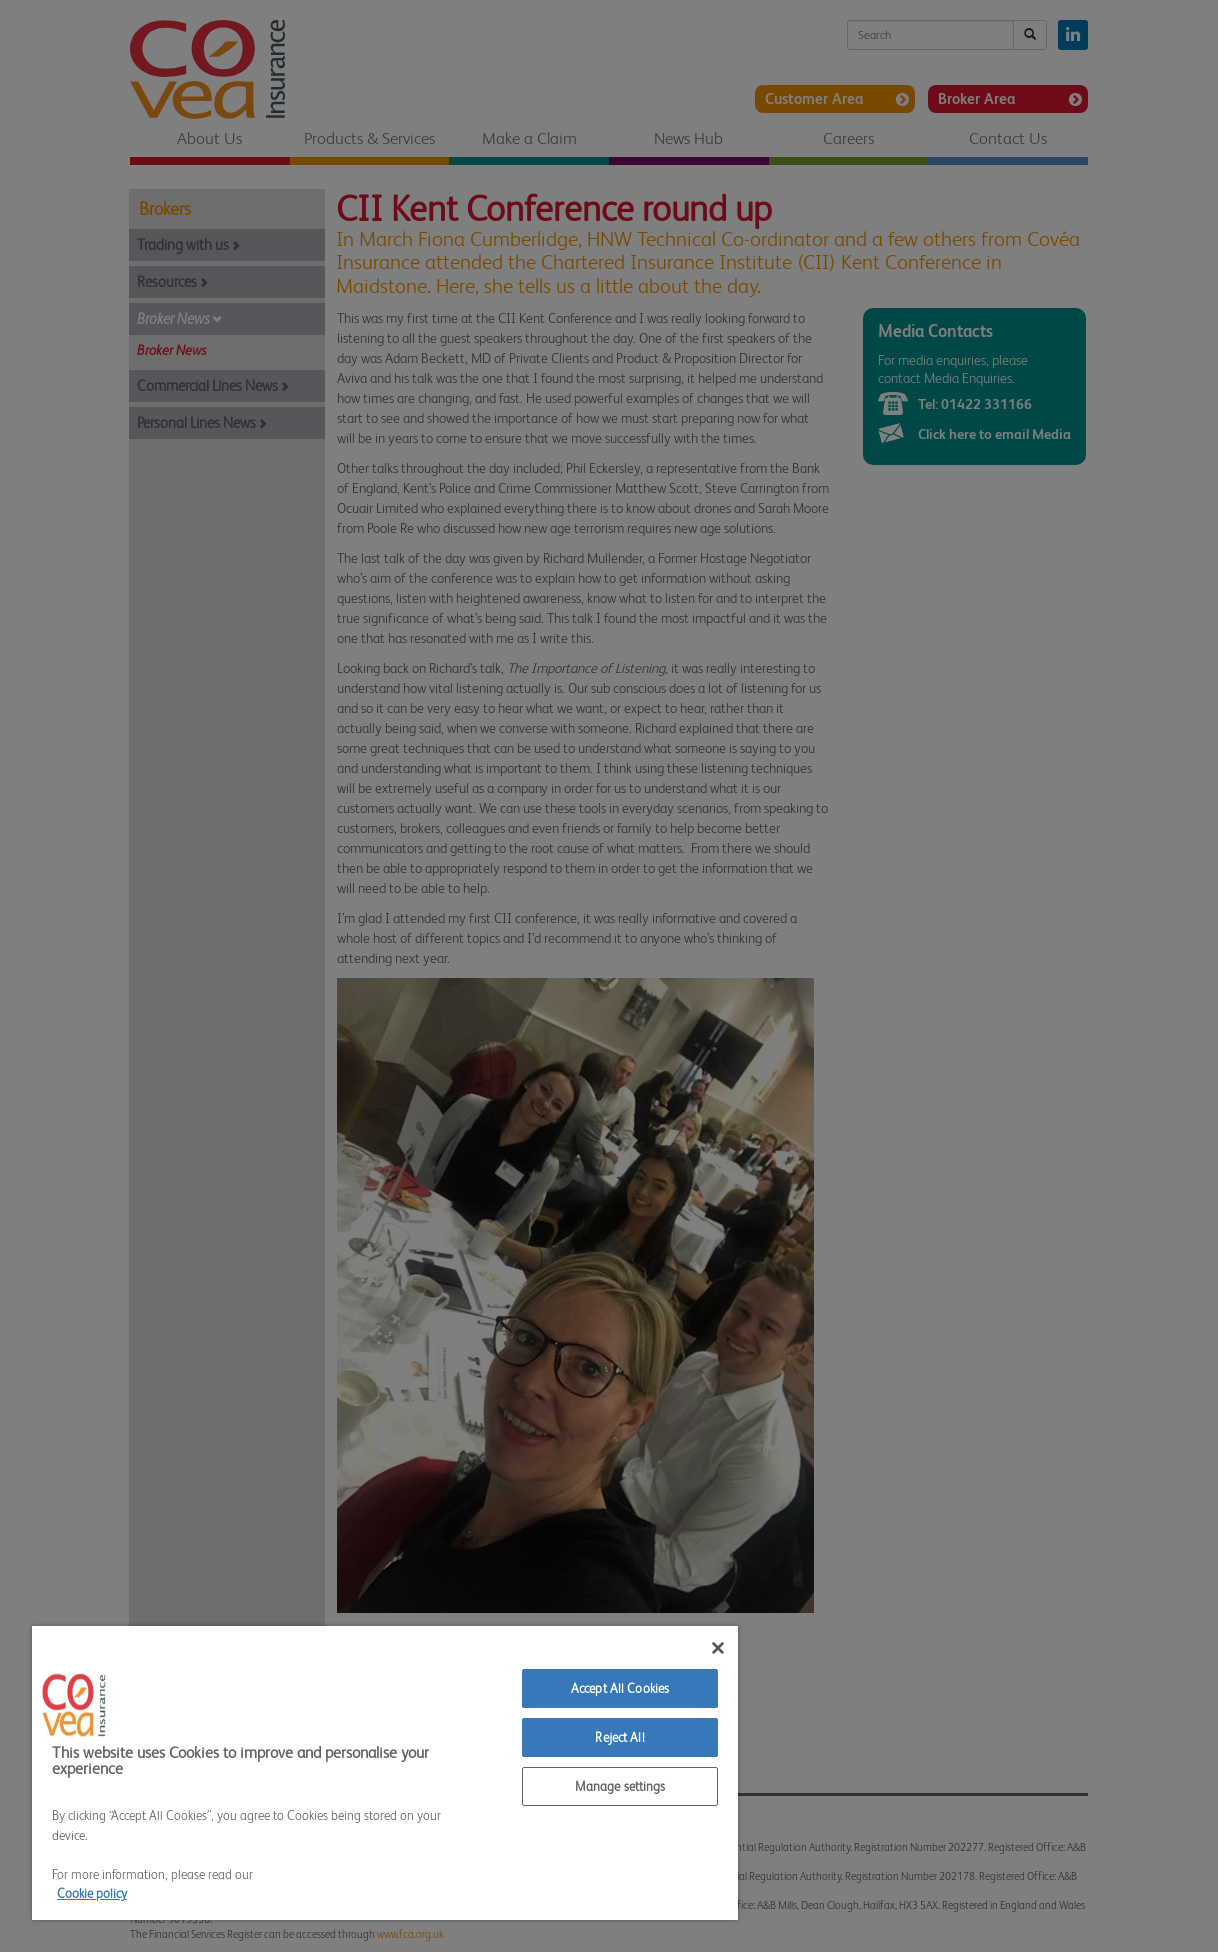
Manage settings (620, 1786)
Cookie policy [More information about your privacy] (92, 1893)
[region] (385, 1773)
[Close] (718, 1648)
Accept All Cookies (620, 1688)
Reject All (619, 1737)
